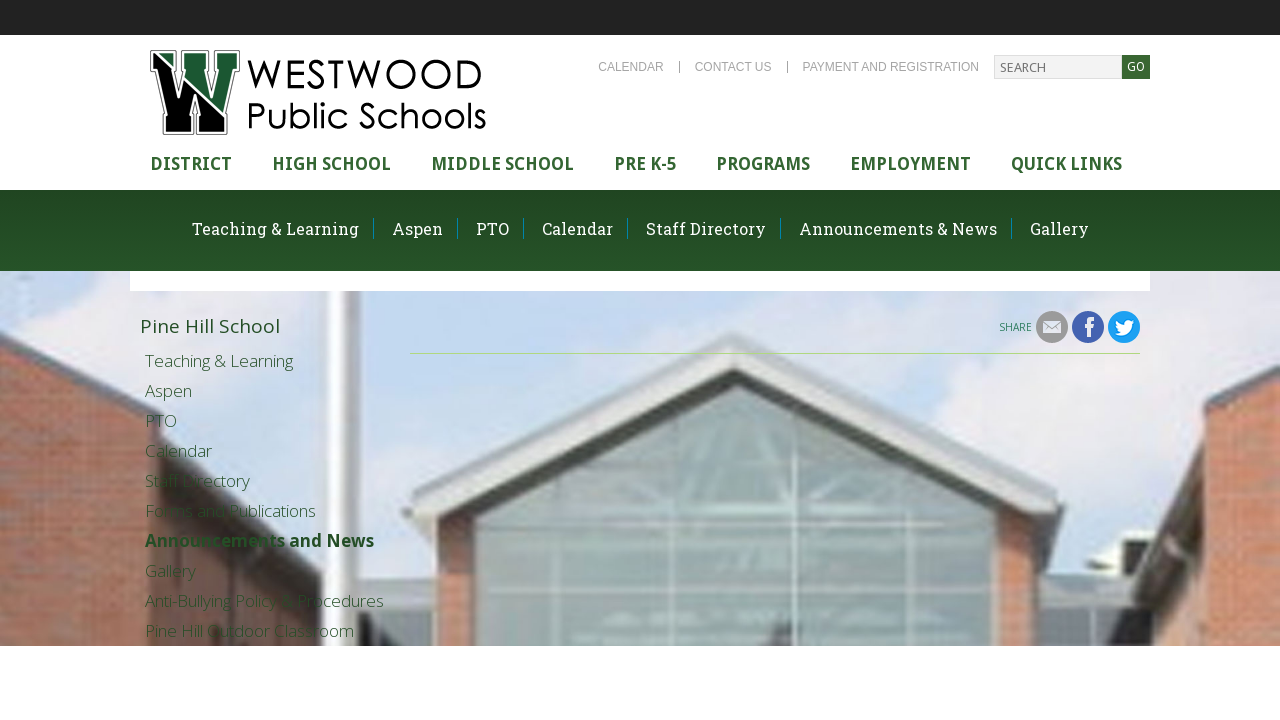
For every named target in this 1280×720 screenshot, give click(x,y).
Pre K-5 (645, 164)
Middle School (502, 164)
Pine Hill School (210, 326)
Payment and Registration (891, 67)
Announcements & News (898, 228)
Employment (910, 164)
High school (331, 164)
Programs (763, 164)
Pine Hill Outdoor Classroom (249, 630)
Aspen (417, 228)
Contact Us (733, 67)
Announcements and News (259, 540)
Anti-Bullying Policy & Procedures (264, 600)
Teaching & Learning (275, 228)
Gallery (1059, 228)
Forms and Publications (230, 510)
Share (1015, 327)
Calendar (630, 67)
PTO (492, 228)
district (191, 164)
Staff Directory (706, 228)
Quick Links (1066, 164)
